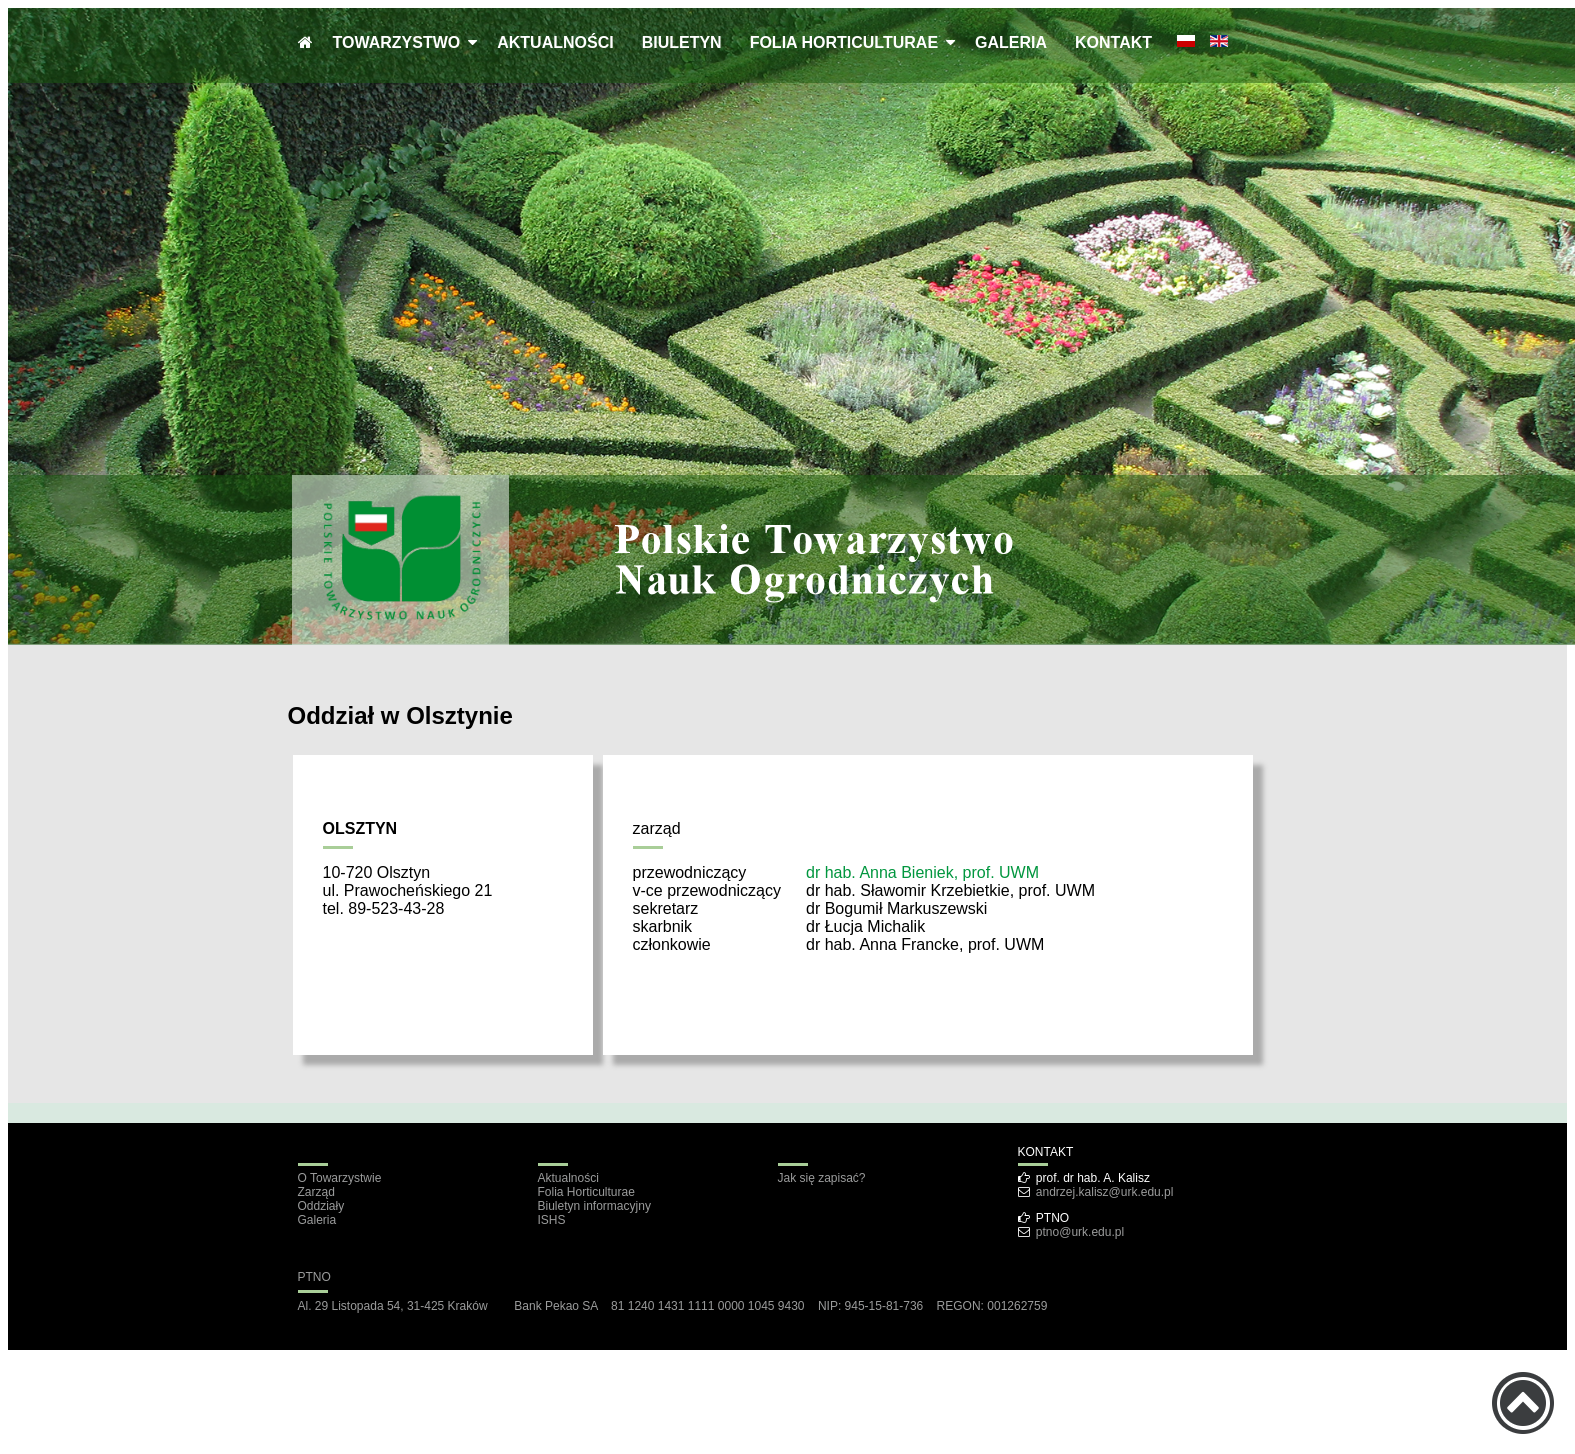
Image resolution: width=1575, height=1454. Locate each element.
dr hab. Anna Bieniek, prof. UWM (922, 872)
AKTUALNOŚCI (555, 42)
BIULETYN (682, 42)
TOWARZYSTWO (401, 42)
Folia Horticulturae (586, 1192)
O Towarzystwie (340, 1178)
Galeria (317, 1220)
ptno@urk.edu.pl (1080, 1232)
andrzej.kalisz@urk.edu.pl (1105, 1192)
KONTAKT (1113, 42)
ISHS (552, 1220)
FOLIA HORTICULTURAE (848, 42)
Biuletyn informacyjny (594, 1206)
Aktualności (568, 1178)
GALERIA (1011, 42)
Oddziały (321, 1206)
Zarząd (316, 1192)
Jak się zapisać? (822, 1178)
